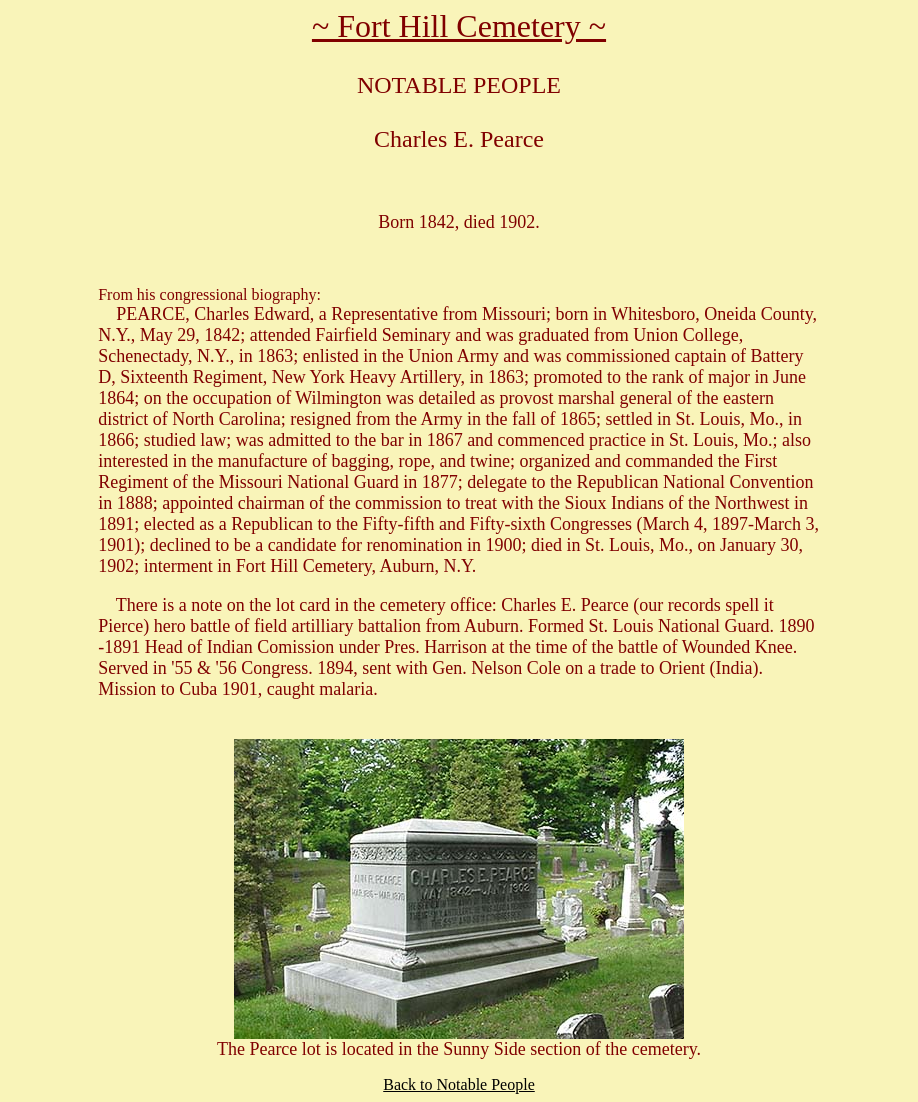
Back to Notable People (459, 1084)
